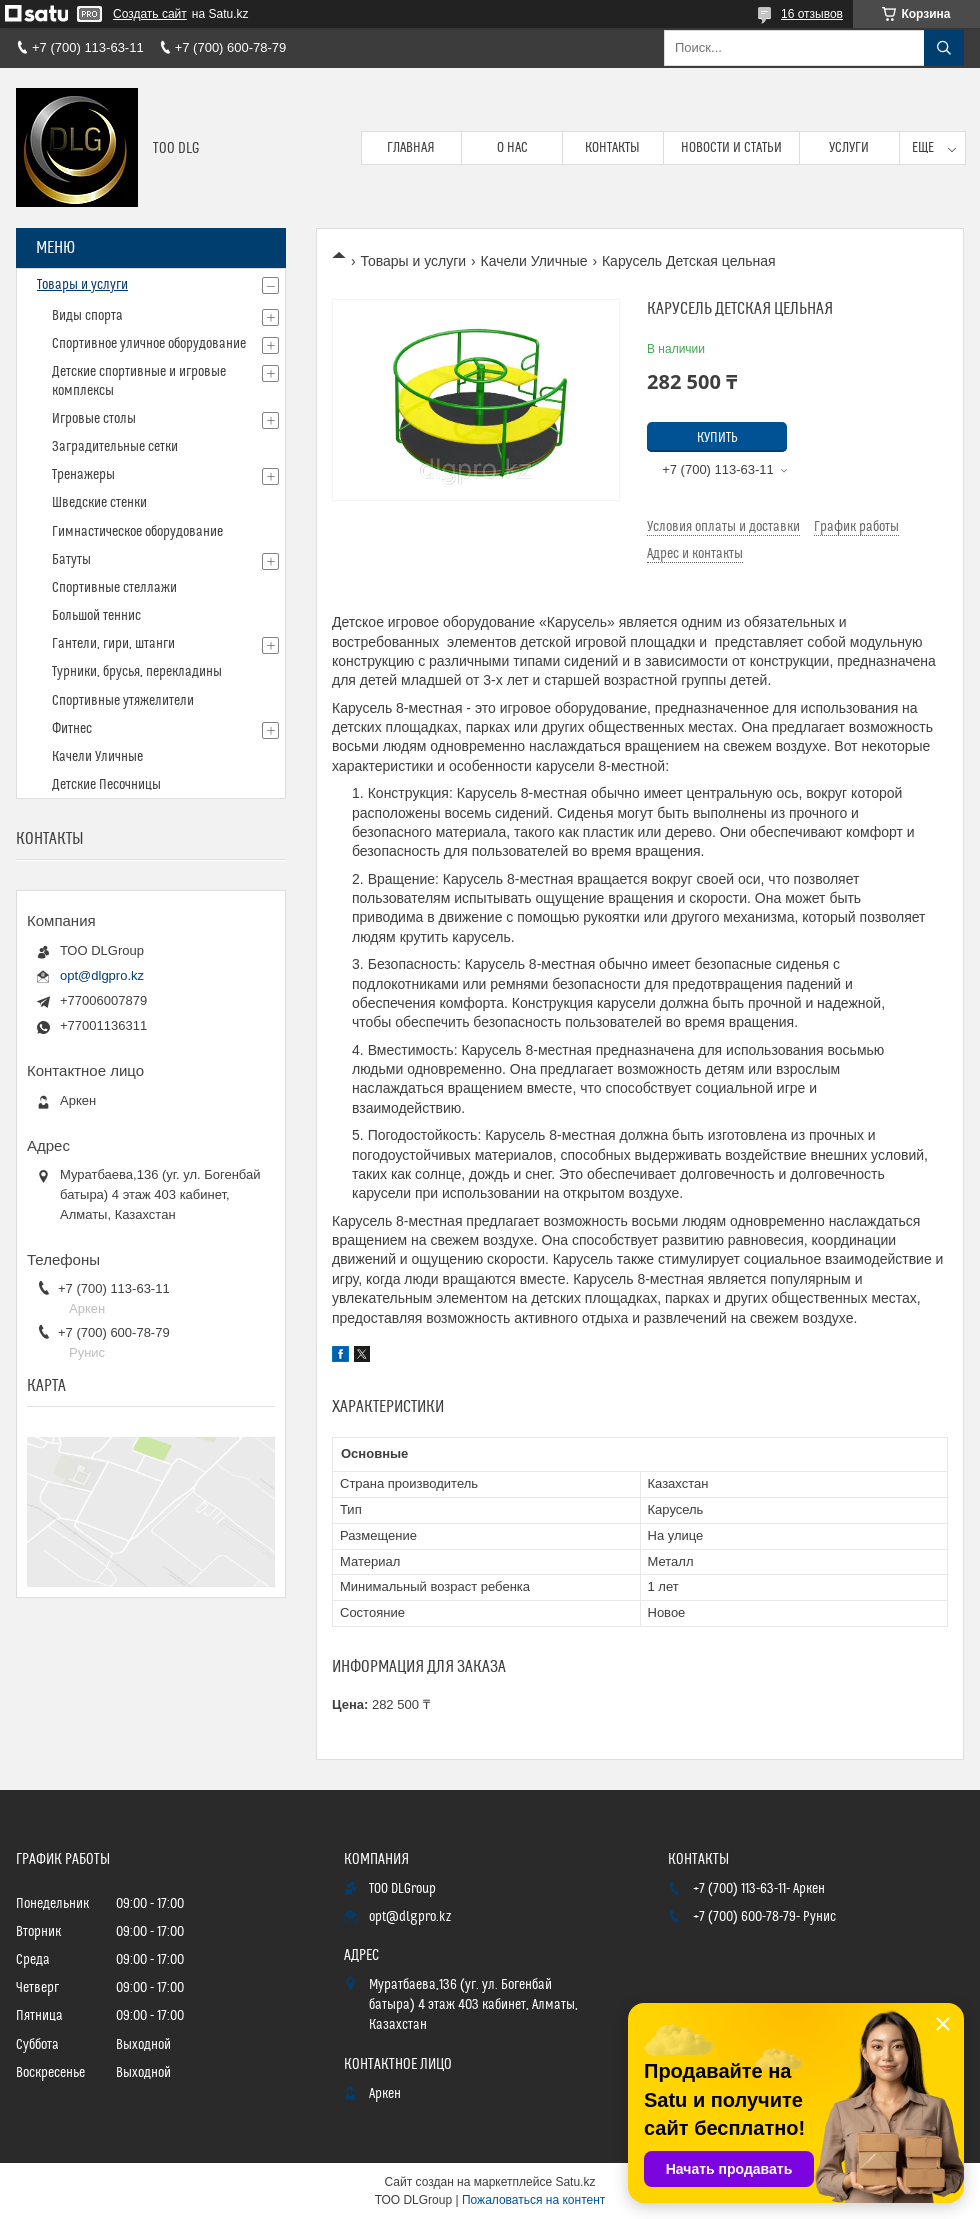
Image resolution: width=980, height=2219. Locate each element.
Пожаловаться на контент (533, 2200)
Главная (411, 148)
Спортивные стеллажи (114, 588)
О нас (512, 148)
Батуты (71, 560)
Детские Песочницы (106, 785)
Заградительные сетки (115, 447)
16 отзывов (812, 14)
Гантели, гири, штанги (113, 644)
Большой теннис (96, 616)
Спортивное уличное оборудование (149, 344)
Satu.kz (575, 2182)
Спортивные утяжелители (123, 701)
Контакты (612, 148)
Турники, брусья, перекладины (137, 672)
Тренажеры (83, 475)
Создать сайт (150, 14)
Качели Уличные (534, 261)
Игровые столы (94, 419)
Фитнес (72, 729)
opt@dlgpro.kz (102, 975)
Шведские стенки (99, 503)
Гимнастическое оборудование (137, 532)
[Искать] (944, 48)
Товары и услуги (413, 261)
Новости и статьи (731, 148)
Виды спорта (87, 316)
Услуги (849, 148)
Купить (717, 438)
